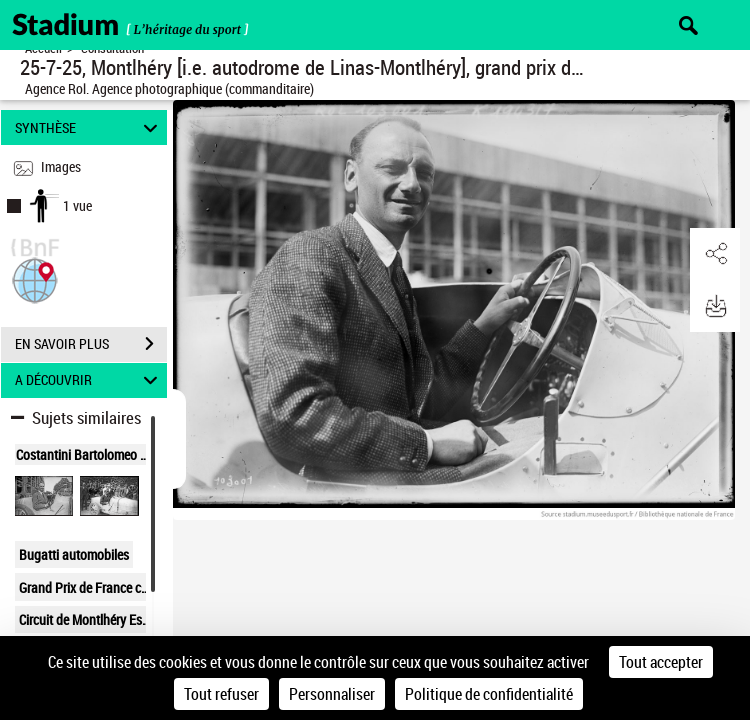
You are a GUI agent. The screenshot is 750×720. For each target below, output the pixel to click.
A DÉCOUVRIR (89, 380)
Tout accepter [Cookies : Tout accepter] (661, 662)
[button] (35, 278)
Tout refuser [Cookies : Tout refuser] (221, 694)
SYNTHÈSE (89, 127)
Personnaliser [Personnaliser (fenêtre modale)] (332, 694)
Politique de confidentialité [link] (489, 694)
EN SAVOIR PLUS (91, 344)
